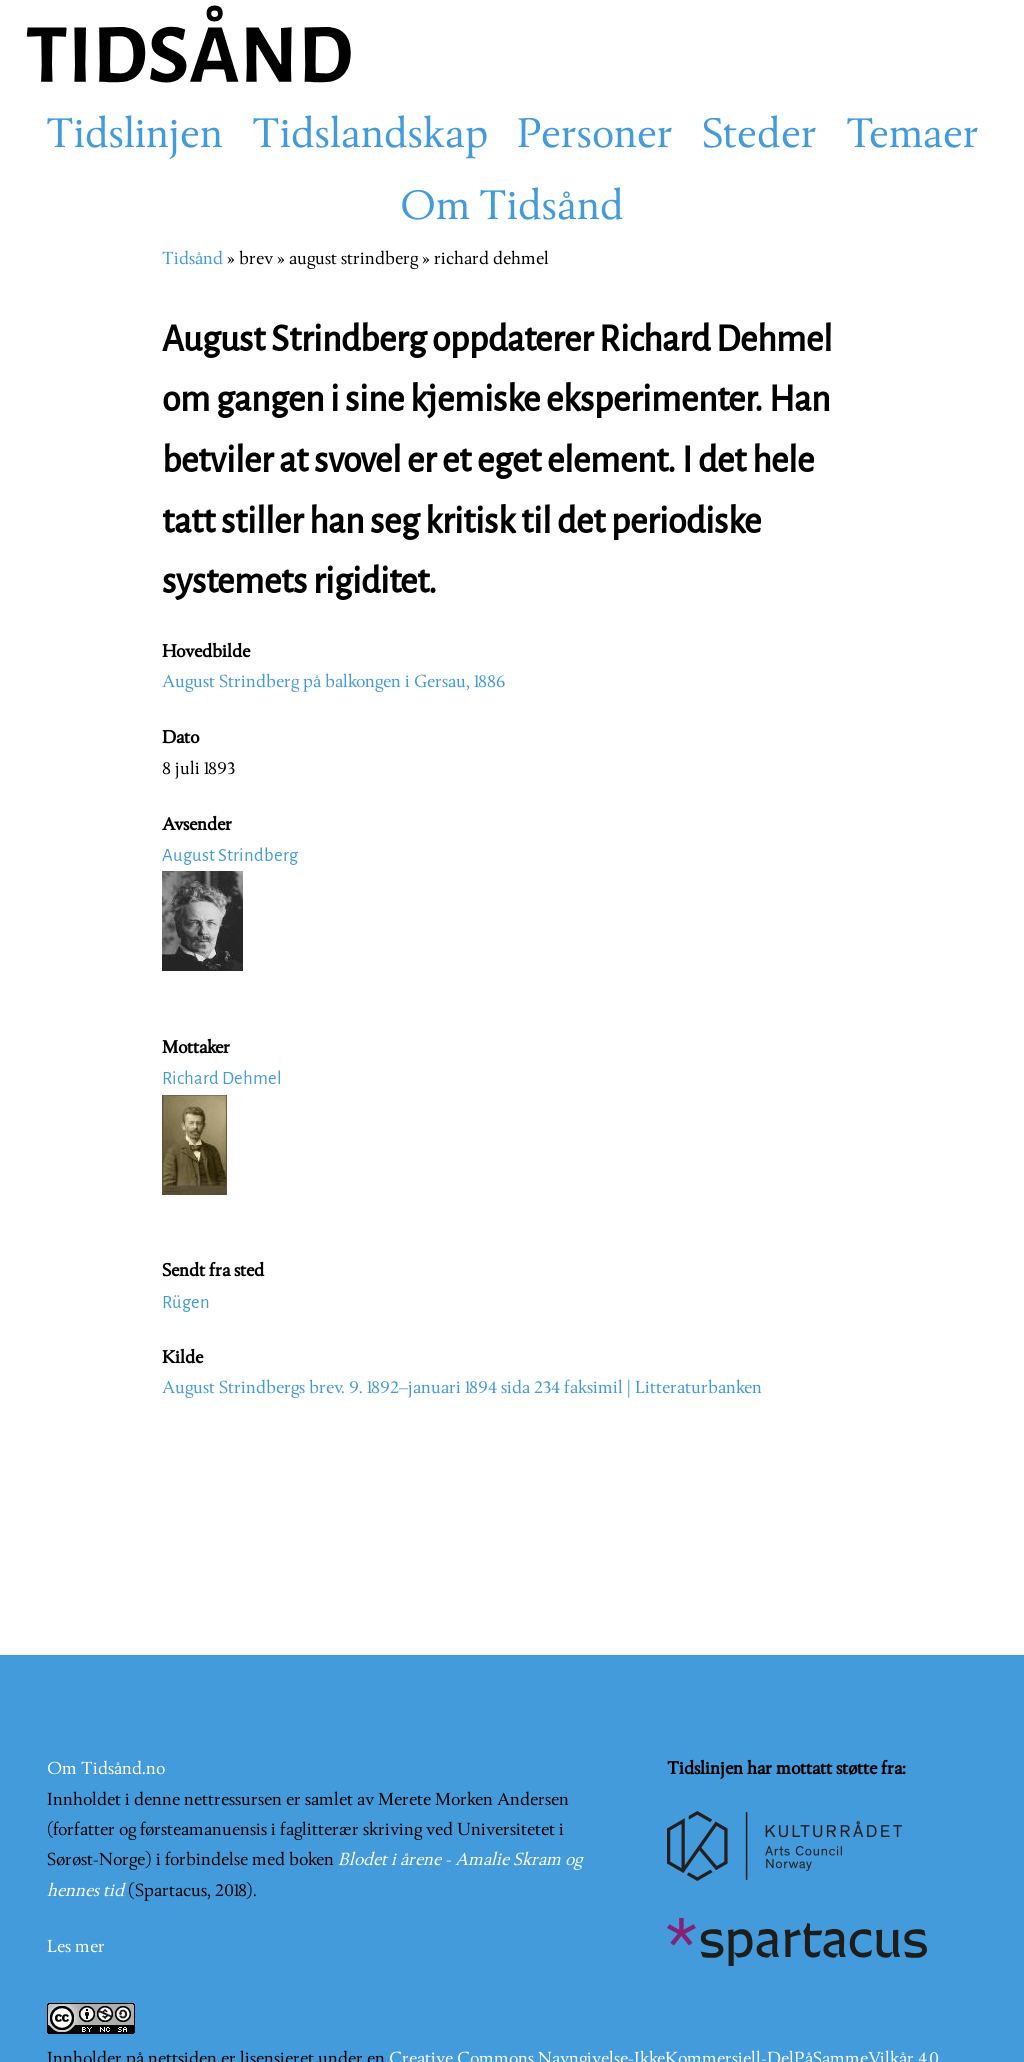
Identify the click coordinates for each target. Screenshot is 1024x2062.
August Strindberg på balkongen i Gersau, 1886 (333, 682)
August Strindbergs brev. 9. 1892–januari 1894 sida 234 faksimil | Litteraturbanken (462, 1388)
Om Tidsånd (512, 209)
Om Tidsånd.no (106, 1769)
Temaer (912, 137)
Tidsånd (192, 259)
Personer (595, 137)
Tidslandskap (370, 137)
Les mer (76, 1947)
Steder (759, 137)
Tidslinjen (134, 137)
